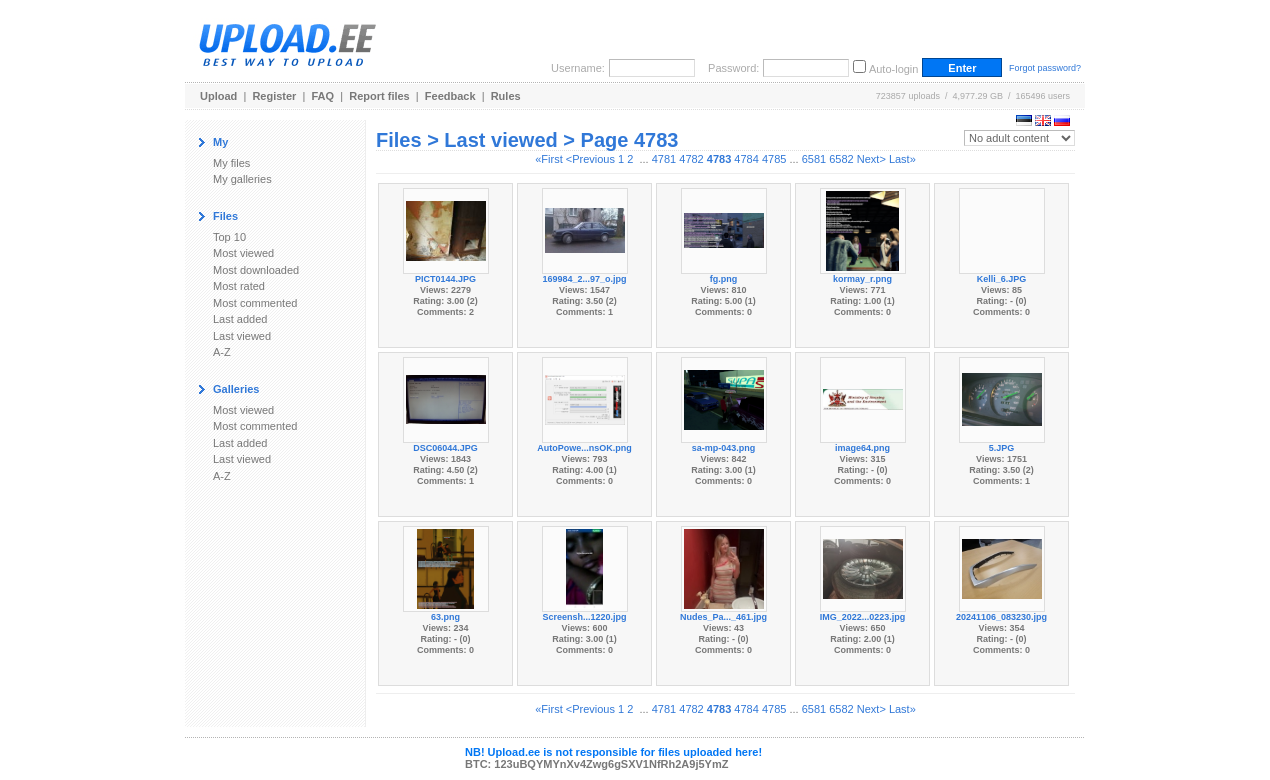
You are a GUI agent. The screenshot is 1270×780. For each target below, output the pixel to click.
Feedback (450, 96)
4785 (774, 159)
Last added (240, 319)
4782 (691, 159)
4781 (664, 159)
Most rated (239, 286)
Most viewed (243, 253)
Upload (218, 96)
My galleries (242, 179)
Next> (871, 159)
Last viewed (242, 336)
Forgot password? (1045, 68)
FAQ (323, 96)
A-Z (222, 352)
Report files (379, 96)
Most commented (255, 303)
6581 (814, 159)
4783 (719, 159)
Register (274, 96)
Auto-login (894, 69)
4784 (746, 159)
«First (549, 159)
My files (231, 163)
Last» (902, 159)
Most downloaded (256, 270)
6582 (841, 159)
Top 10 (229, 237)
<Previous (590, 159)
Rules (506, 96)
